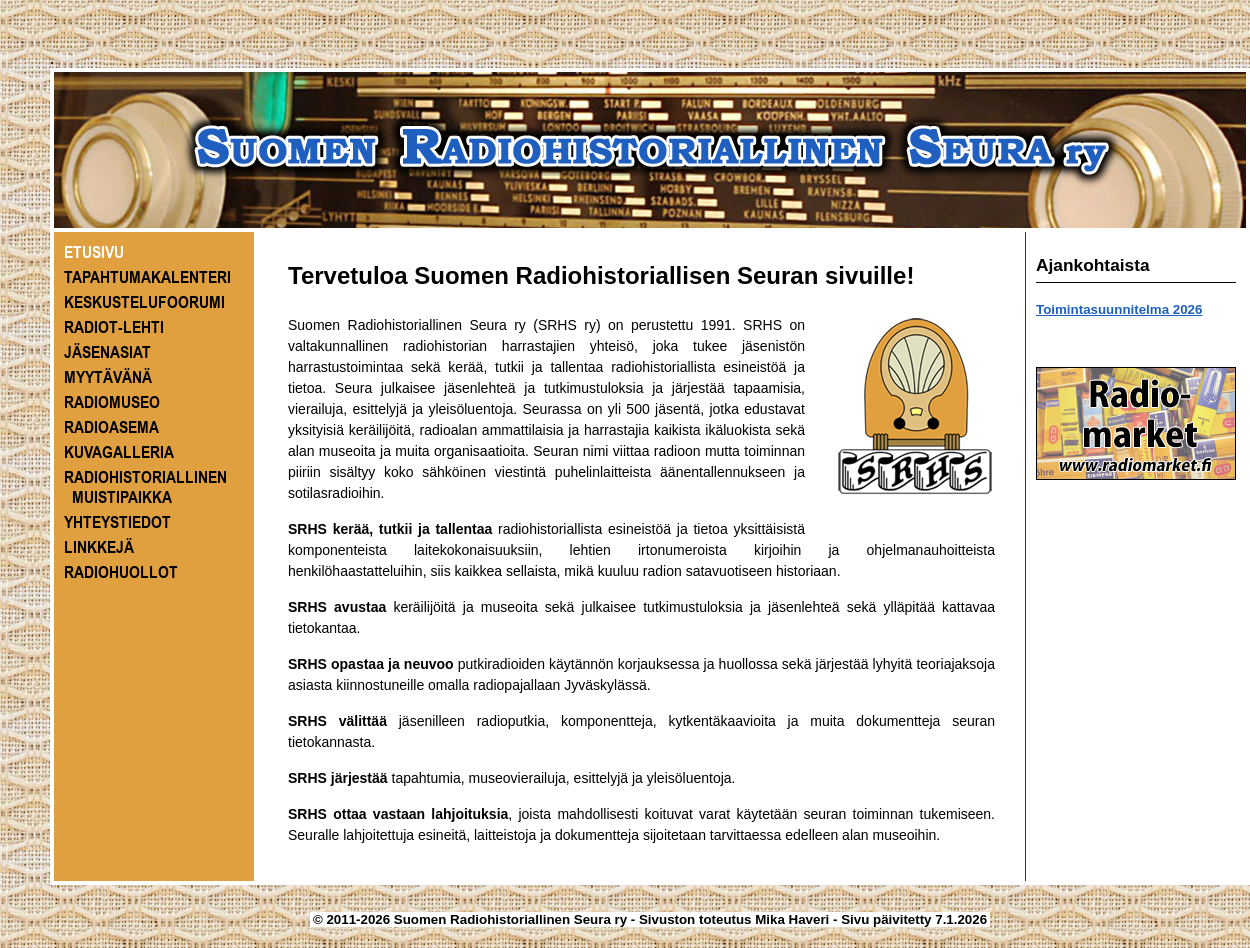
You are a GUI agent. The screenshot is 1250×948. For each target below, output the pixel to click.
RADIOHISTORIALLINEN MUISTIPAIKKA (145, 487)
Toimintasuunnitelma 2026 (1119, 309)
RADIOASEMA (111, 427)
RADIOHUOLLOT (121, 572)
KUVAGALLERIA (119, 452)
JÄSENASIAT (107, 352)
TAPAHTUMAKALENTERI (147, 277)
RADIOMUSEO (112, 402)
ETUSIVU (94, 252)
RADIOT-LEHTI (114, 327)
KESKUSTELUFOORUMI (144, 302)
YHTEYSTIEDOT (117, 522)
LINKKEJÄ (99, 547)
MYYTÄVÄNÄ (108, 377)
